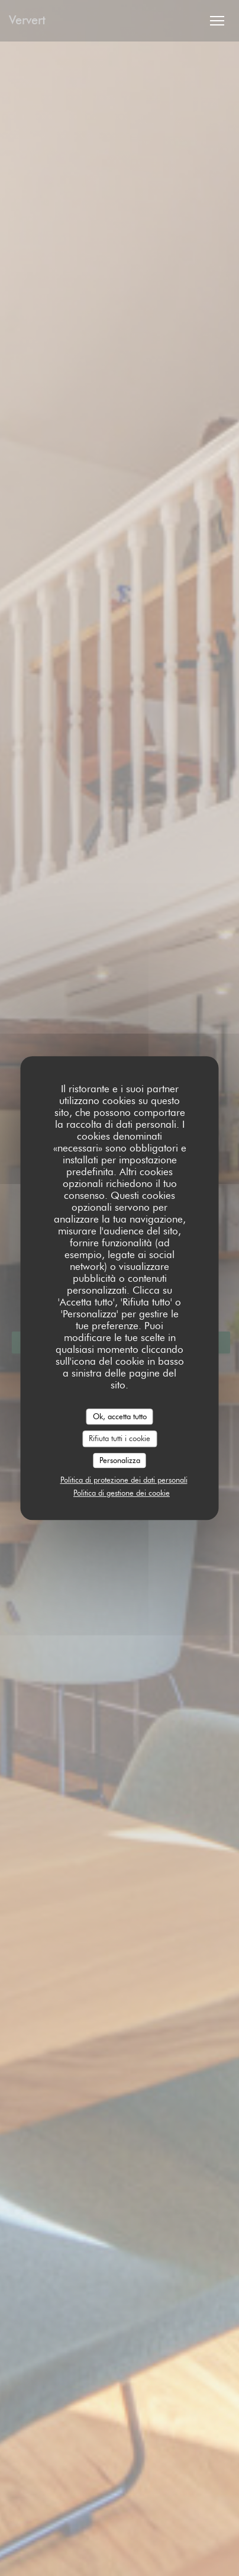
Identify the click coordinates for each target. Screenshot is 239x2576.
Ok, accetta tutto (120, 1416)
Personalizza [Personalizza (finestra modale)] (119, 1460)
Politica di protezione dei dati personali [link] (124, 1479)
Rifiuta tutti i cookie (119, 1438)
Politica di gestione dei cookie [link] (121, 1492)
